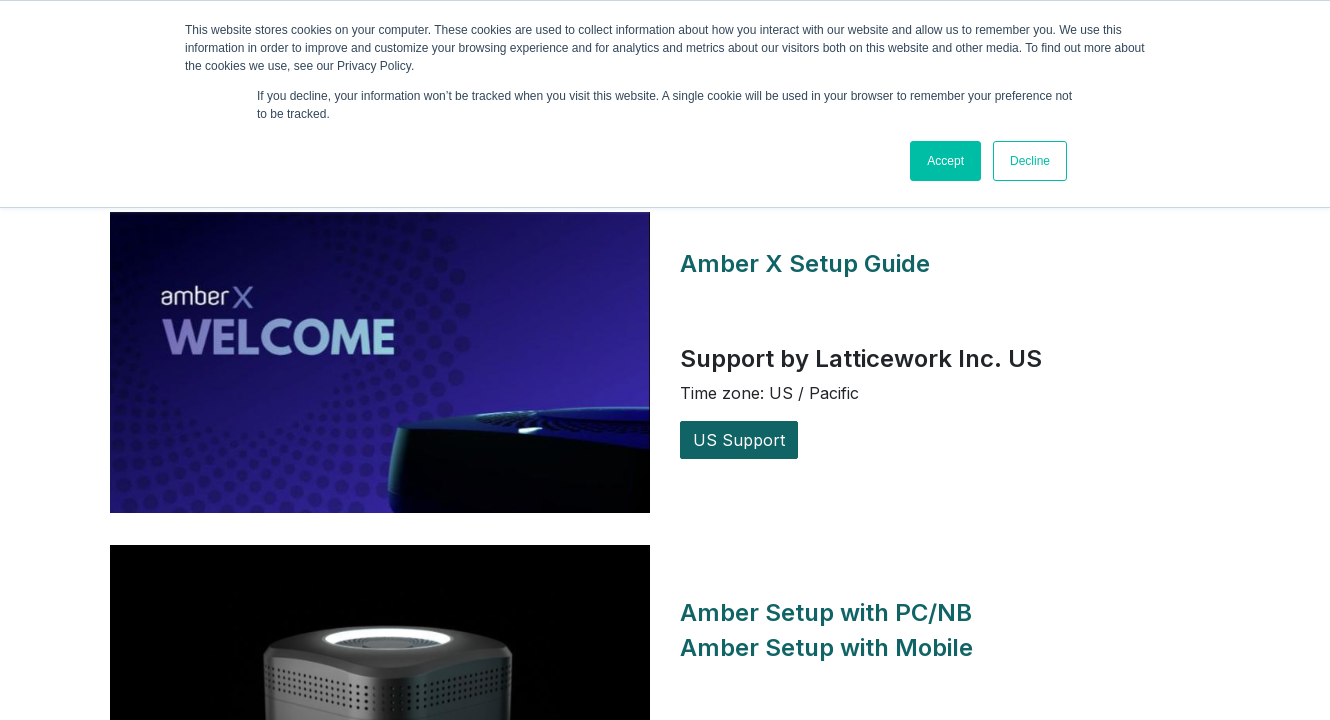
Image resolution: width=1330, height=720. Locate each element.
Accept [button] (945, 161)
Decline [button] (1030, 161)
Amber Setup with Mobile (826, 647)
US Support (739, 440)
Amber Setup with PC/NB (829, 612)
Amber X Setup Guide (808, 263)
